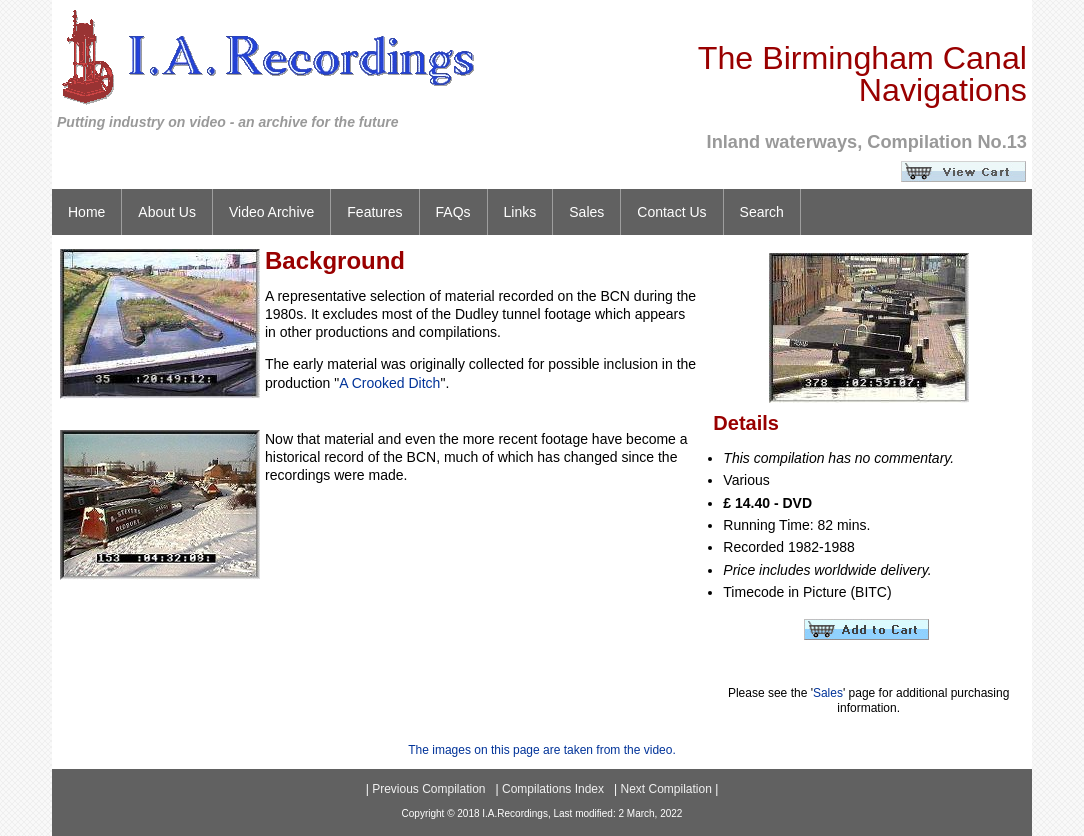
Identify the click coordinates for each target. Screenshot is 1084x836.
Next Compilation (665, 789)
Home (86, 212)
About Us (167, 212)
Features (374, 212)
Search (762, 212)
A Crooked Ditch (389, 383)
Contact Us (671, 212)
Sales (586, 212)
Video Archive (271, 212)
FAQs (453, 212)
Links (520, 212)
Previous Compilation (428, 789)
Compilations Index (553, 789)
